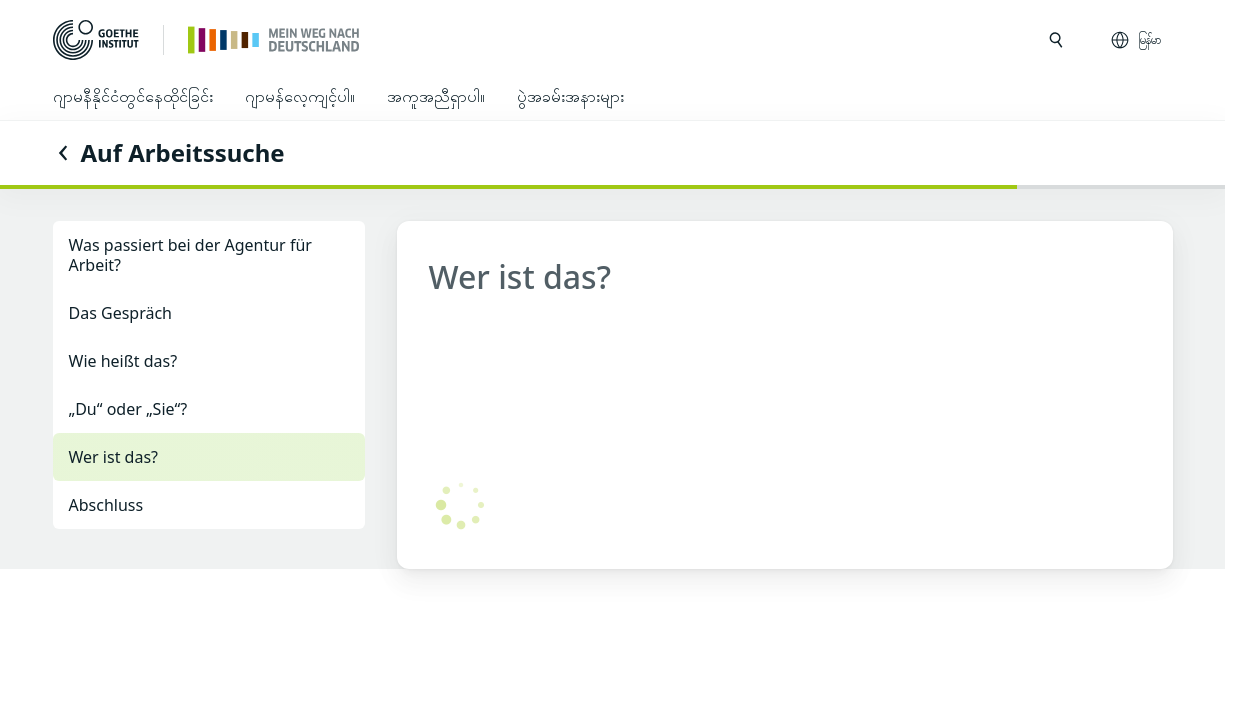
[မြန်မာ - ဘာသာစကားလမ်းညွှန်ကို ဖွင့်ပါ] (1137, 40)
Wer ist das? (114, 457)
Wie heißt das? (123, 361)
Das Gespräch (121, 313)
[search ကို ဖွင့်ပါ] (1056, 40)
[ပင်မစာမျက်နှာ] (274, 38)
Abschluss (106, 505)
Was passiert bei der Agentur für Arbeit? (190, 255)
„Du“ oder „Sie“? (128, 409)
